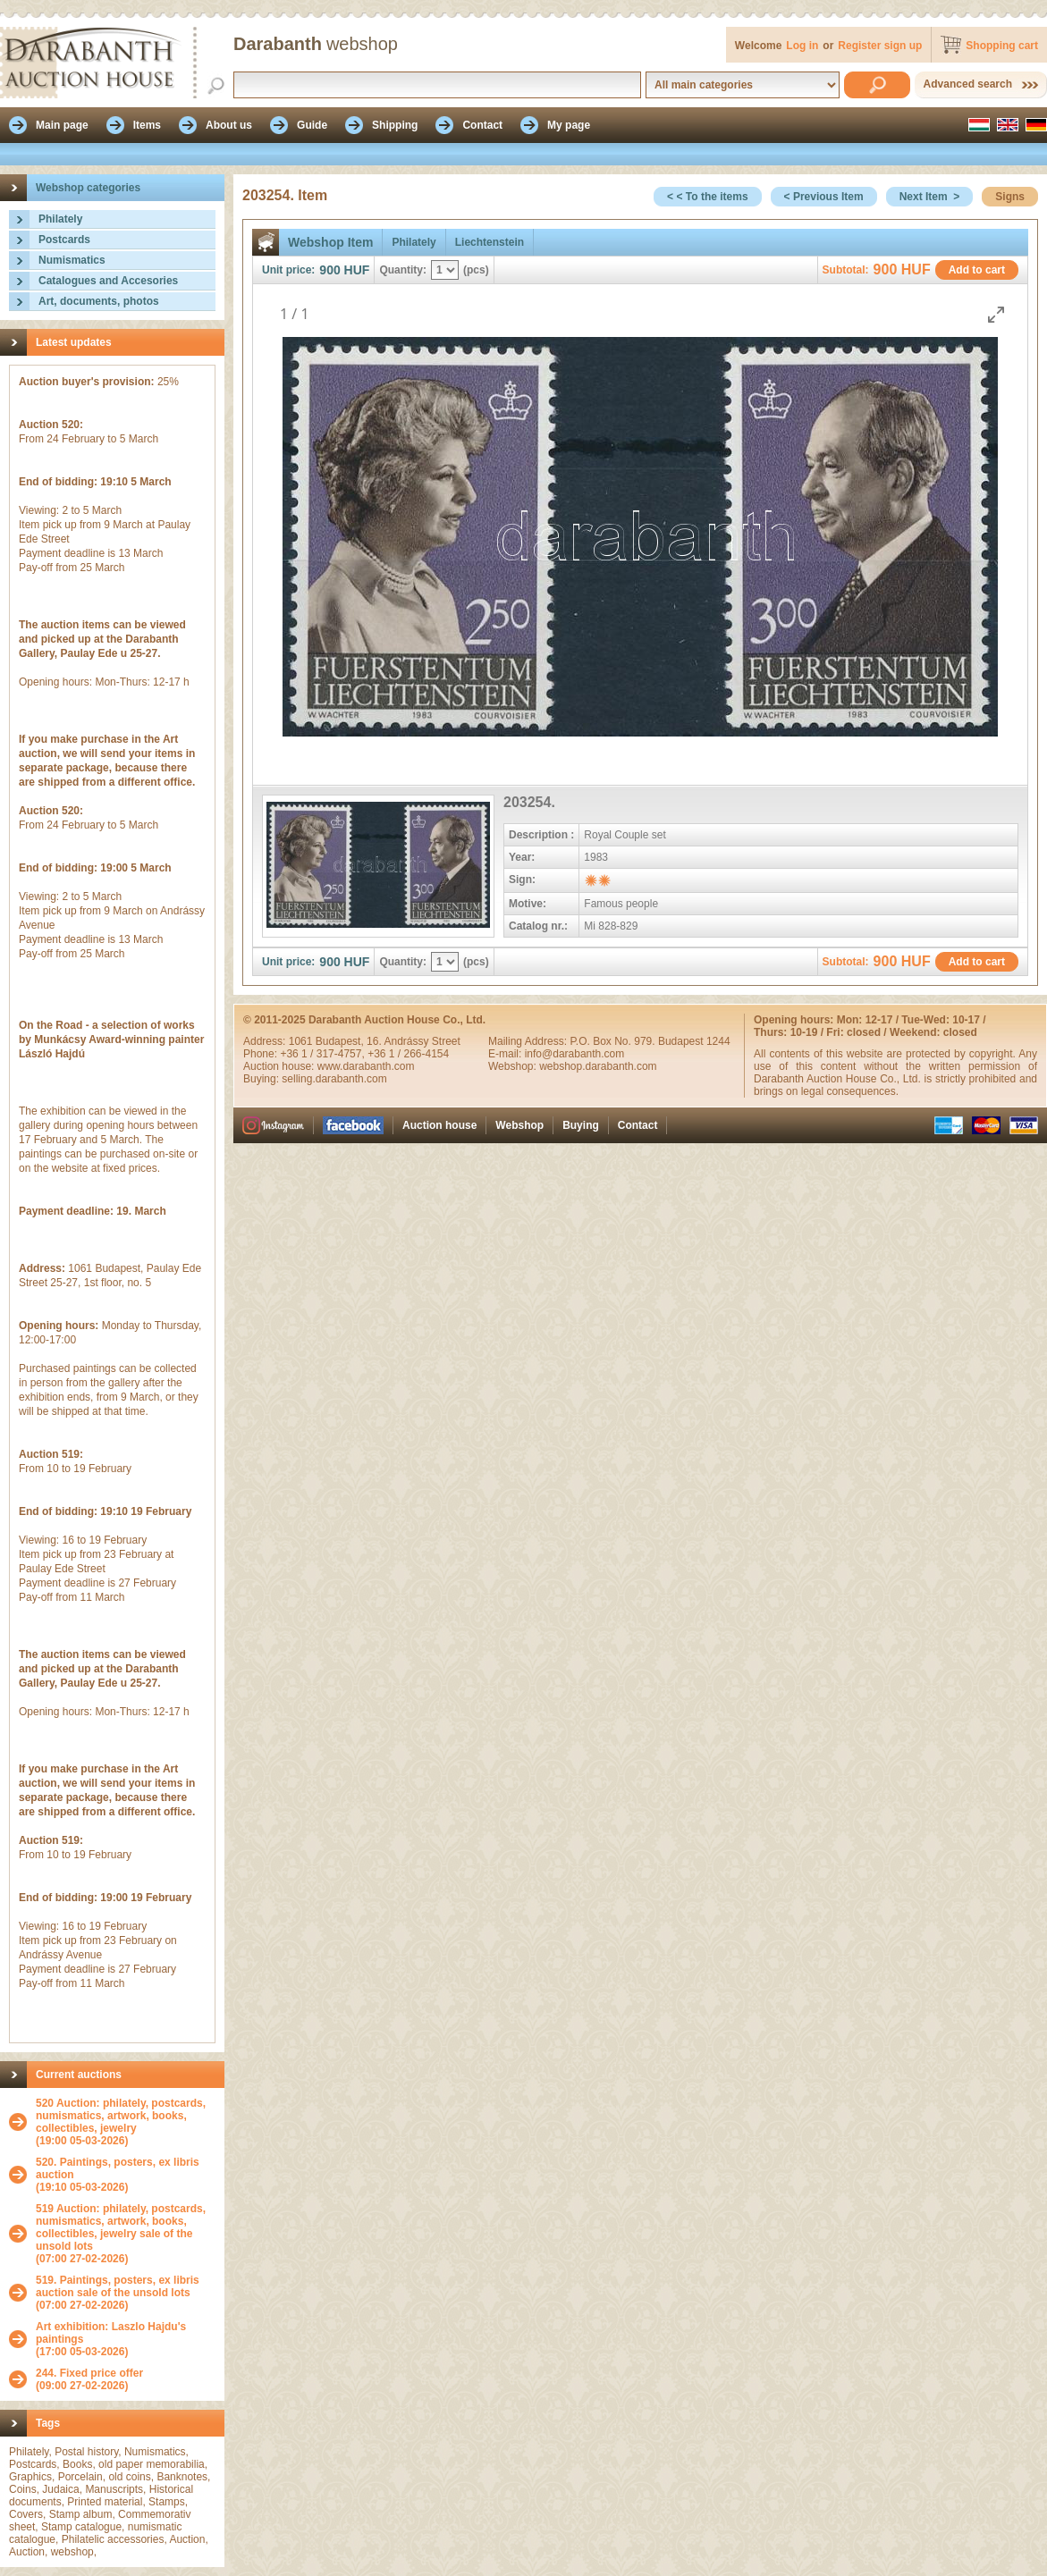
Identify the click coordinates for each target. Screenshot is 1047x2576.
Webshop (519, 1125)
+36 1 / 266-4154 (408, 1054)
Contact (638, 1125)
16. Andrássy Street (413, 1041)
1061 (302, 1041)
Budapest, (341, 1041)
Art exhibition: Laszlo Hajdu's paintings (111, 2332)
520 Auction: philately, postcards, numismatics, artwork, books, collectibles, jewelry (121, 2115)
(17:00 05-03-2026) (125, 2339)
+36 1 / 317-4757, (323, 1054)
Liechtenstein (489, 242)
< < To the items (707, 196)
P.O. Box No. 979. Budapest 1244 (650, 1041)
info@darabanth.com (575, 1054)
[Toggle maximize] (996, 314)
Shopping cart (1002, 45)
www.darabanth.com (366, 1066)
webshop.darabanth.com (597, 1066)
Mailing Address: (529, 1041)
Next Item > (929, 196)
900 (329, 270)
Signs (1010, 196)
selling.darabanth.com (334, 1079)
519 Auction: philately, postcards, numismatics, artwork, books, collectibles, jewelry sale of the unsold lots (121, 2227)
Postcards (64, 239)
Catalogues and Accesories (108, 280)
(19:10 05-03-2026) (125, 2174)
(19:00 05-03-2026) (125, 2122)
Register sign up (880, 45)
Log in (802, 45)
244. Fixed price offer (89, 2373)
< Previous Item (824, 196)
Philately (60, 219)
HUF (357, 270)
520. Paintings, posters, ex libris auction (117, 2168)
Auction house (439, 1125)
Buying (580, 1125)
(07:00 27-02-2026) (125, 2233)
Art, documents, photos (98, 301)
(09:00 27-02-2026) (89, 2379)
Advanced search (968, 84)
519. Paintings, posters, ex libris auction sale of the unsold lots (117, 2286)
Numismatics (72, 260)
